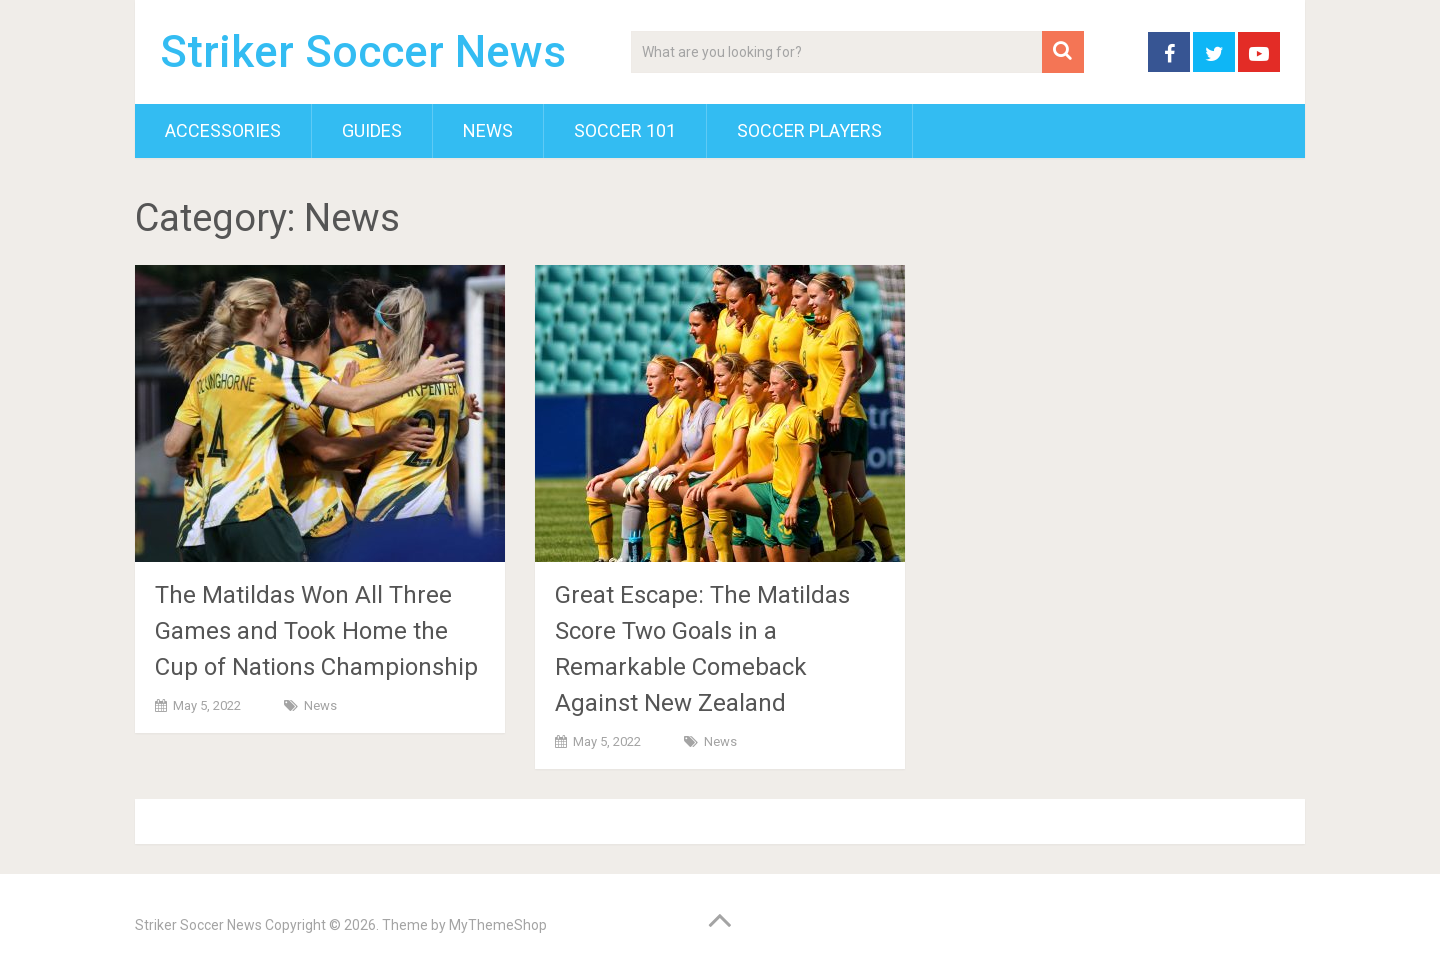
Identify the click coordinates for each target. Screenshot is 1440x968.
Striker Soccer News (363, 52)
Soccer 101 (625, 130)
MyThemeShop (498, 925)
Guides (372, 130)
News (488, 130)
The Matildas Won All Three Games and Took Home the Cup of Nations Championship (316, 631)
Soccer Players (809, 130)
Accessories (223, 130)
